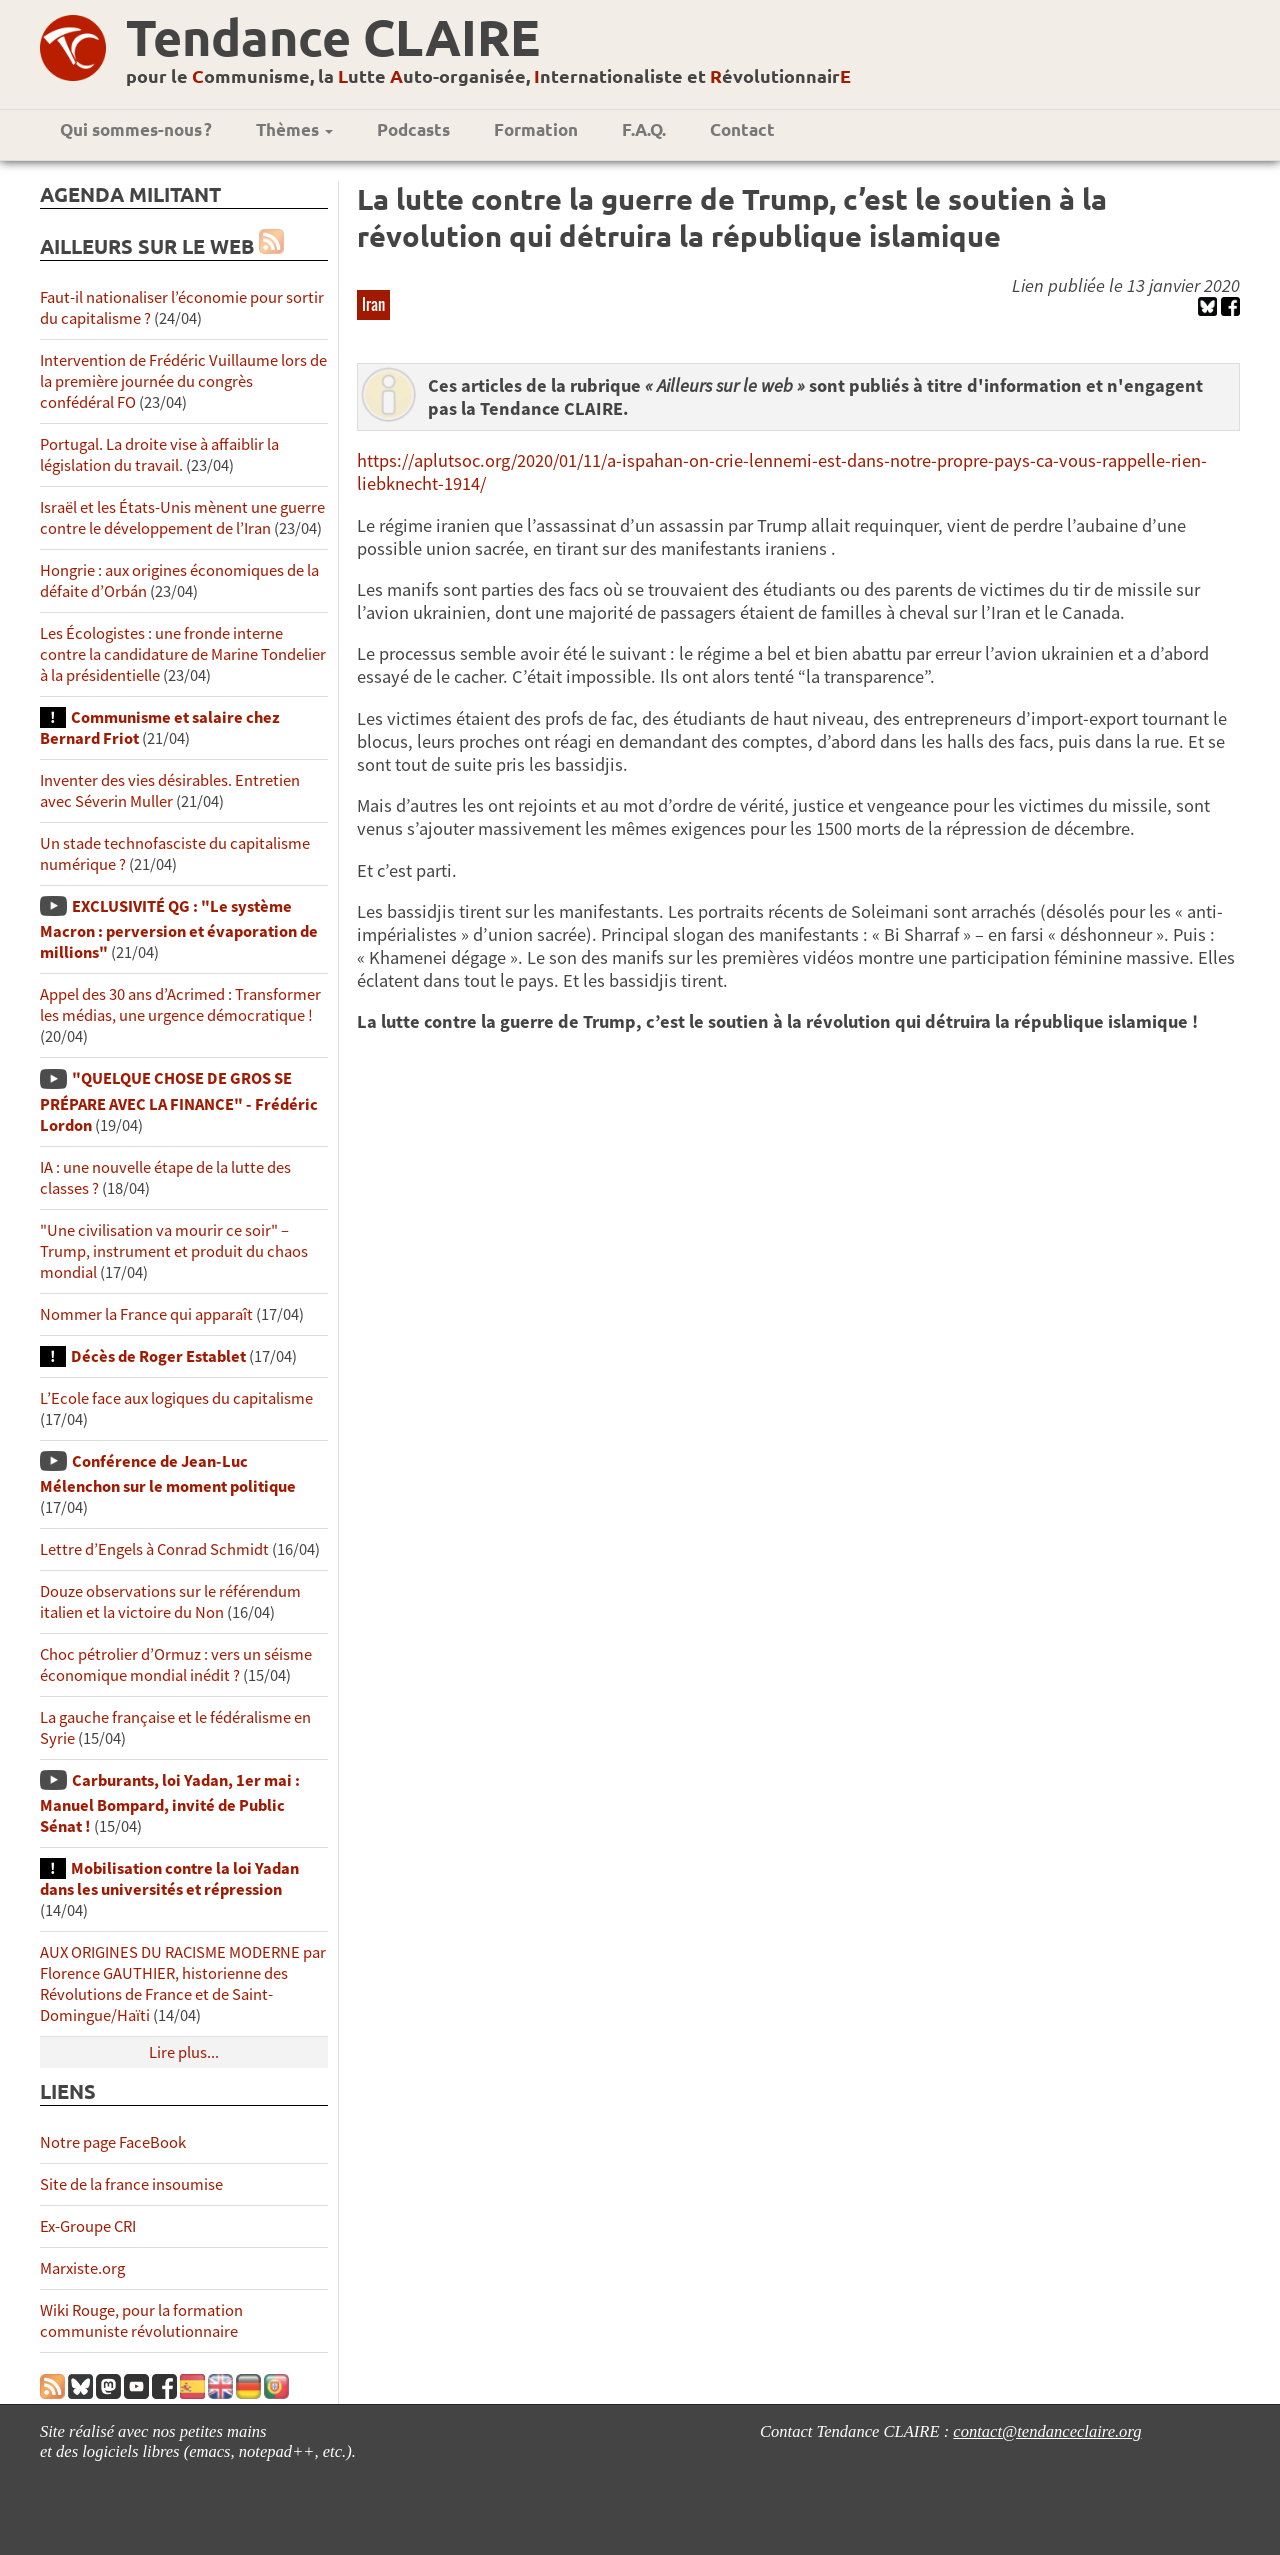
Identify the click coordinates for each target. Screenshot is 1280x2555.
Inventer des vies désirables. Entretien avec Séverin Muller (170, 791)
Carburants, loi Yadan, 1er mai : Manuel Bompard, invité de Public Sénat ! (170, 1803)
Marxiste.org (82, 2268)
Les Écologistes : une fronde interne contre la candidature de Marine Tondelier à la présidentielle (183, 654)
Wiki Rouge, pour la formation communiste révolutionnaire (141, 2321)
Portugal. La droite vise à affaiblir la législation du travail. (159, 455)
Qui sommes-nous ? (136, 129)
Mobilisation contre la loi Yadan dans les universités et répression (169, 1879)
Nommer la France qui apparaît (146, 1314)
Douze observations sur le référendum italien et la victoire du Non (170, 1602)
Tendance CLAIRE (333, 36)
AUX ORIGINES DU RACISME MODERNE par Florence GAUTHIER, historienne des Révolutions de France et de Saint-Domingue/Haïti (183, 1984)
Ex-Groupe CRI (88, 2226)
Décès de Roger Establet (158, 1356)
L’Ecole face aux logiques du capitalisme (176, 1398)
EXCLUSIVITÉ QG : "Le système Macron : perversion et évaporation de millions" (179, 929)
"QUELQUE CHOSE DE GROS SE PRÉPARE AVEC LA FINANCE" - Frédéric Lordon (179, 1101)
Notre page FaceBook (113, 2142)
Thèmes (294, 129)
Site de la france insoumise (131, 2184)
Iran (373, 304)
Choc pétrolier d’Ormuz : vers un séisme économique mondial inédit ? (176, 1665)
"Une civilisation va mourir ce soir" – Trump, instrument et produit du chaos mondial (174, 1251)
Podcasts (413, 129)
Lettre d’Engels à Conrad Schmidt (154, 1549)
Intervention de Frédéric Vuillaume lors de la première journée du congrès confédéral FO (183, 381)
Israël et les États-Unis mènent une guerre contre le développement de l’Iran (182, 518)
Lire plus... (184, 2052)
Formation (536, 129)
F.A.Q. (644, 129)
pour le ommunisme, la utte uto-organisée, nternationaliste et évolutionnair (488, 75)
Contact (742, 129)
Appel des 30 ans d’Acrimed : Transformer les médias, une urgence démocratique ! (180, 1005)
